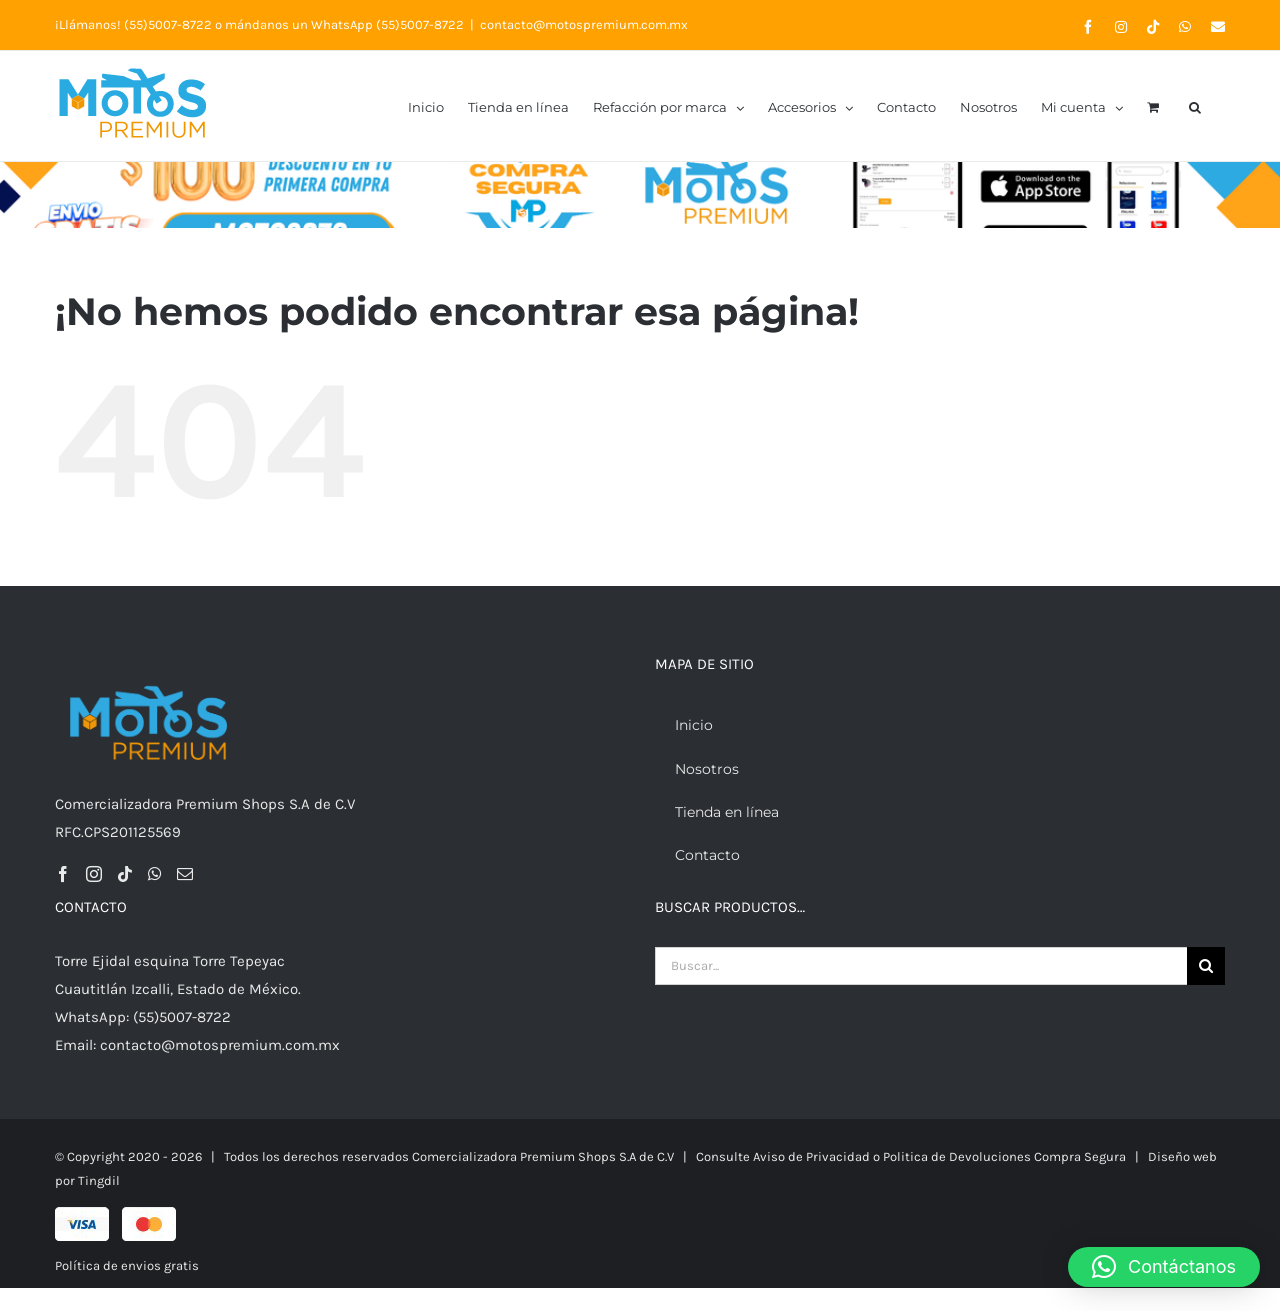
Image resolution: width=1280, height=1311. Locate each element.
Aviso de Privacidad (811, 1156)
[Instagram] (94, 874)
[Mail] (185, 874)
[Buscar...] (921, 966)
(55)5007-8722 (168, 24)
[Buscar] (1206, 966)
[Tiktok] (125, 874)
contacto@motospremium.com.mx (584, 24)
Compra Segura (1080, 1156)
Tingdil (99, 1180)
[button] (1195, 106)
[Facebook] (63, 874)
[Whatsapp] (155, 874)
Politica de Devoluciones (958, 1156)
